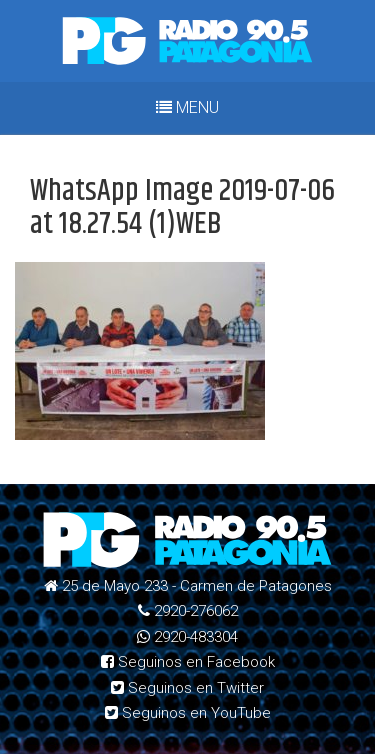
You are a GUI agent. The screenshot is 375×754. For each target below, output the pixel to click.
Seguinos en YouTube (188, 713)
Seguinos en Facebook (188, 662)
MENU (187, 107)
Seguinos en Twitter (187, 688)
